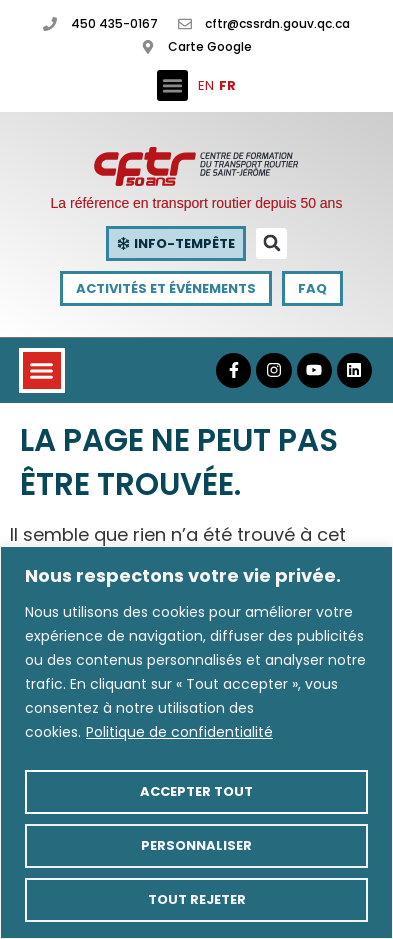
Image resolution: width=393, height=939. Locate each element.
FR (227, 85)
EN (206, 85)
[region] (196, 742)
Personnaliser (196, 845)
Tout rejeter (197, 899)
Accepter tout (196, 791)
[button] (173, 86)
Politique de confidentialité (179, 732)
